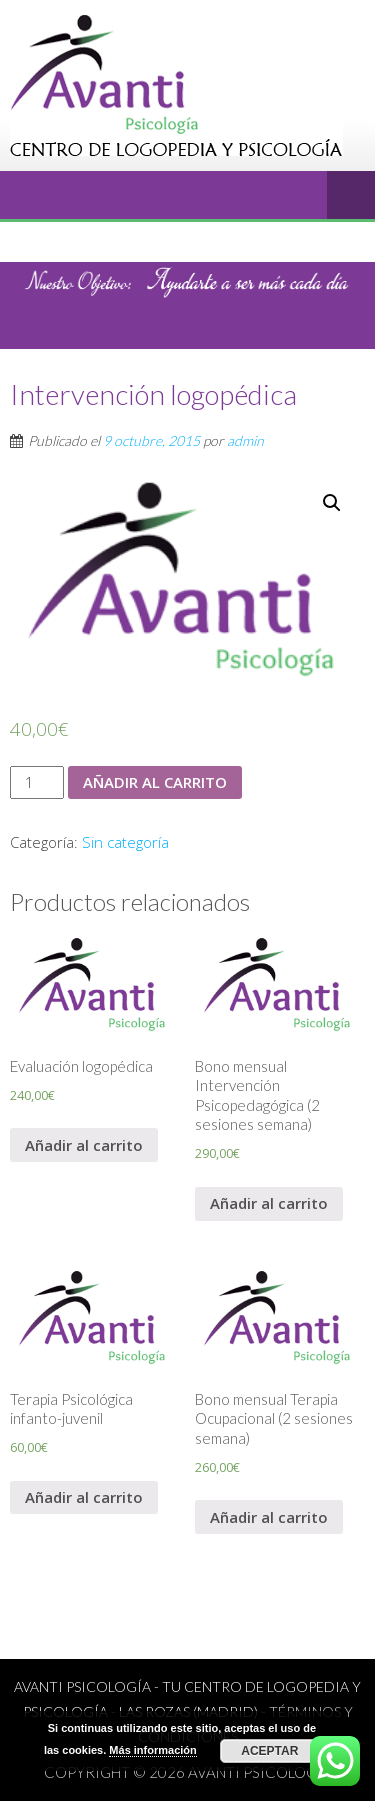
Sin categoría (125, 842)
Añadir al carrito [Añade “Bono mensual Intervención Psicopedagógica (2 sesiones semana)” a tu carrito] (269, 1203)
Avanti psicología (260, 1772)
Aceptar (269, 1751)
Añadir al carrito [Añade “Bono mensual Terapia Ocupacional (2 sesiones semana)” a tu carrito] (269, 1517)
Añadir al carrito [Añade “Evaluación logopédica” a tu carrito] (84, 1145)
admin (245, 440)
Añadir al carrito (155, 782)
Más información (152, 1750)
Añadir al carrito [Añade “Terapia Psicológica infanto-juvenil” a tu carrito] (84, 1497)
